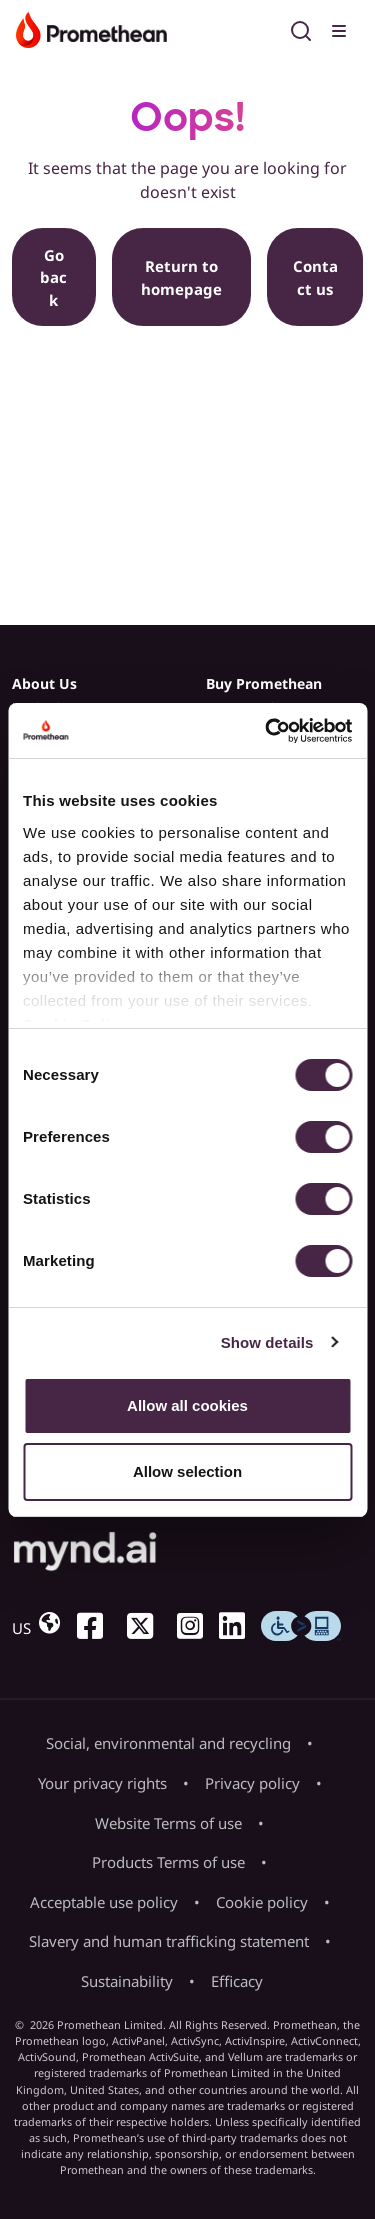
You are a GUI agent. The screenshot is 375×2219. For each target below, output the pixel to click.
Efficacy (237, 1981)
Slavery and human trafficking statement (169, 1941)
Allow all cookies (187, 1405)
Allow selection (187, 1471)
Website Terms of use (168, 1823)
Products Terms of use (168, 1862)
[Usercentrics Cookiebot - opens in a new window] (267, 731)
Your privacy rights (102, 1783)
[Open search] (301, 28)
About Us (44, 683)
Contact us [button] (315, 277)
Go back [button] (53, 277)
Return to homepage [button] (181, 277)
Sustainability (127, 1981)
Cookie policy (262, 1902)
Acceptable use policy (104, 1902)
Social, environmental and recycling (168, 1743)
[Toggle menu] (341, 28)
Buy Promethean (264, 683)
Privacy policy (252, 1783)
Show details (267, 1342)
